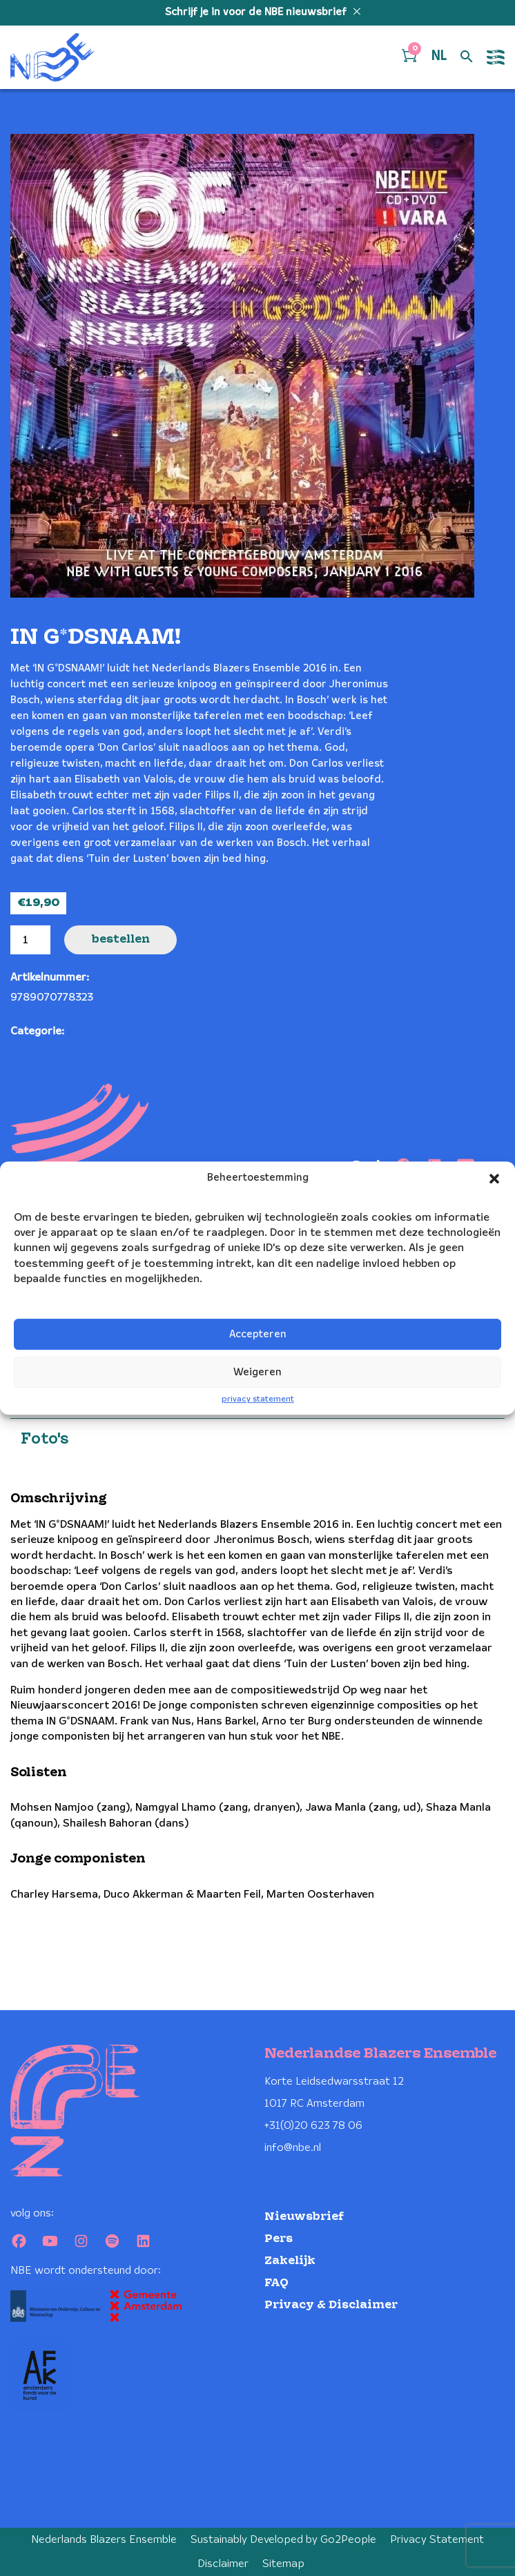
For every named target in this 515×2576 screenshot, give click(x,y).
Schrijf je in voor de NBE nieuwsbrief (257, 12)
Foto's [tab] (44, 1439)
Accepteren (257, 1334)
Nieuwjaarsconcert (116, 1031)
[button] (494, 1179)
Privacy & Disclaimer (331, 2305)
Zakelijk (289, 2261)
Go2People (348, 2540)
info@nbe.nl (292, 2148)
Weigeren (257, 1372)
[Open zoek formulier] (467, 57)
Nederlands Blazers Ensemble (104, 2540)
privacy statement (258, 1400)
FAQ (276, 2283)
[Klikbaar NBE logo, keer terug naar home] (52, 57)
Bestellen (120, 939)
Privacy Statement (437, 2540)
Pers (278, 2239)
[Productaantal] (30, 939)
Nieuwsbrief (304, 2217)
